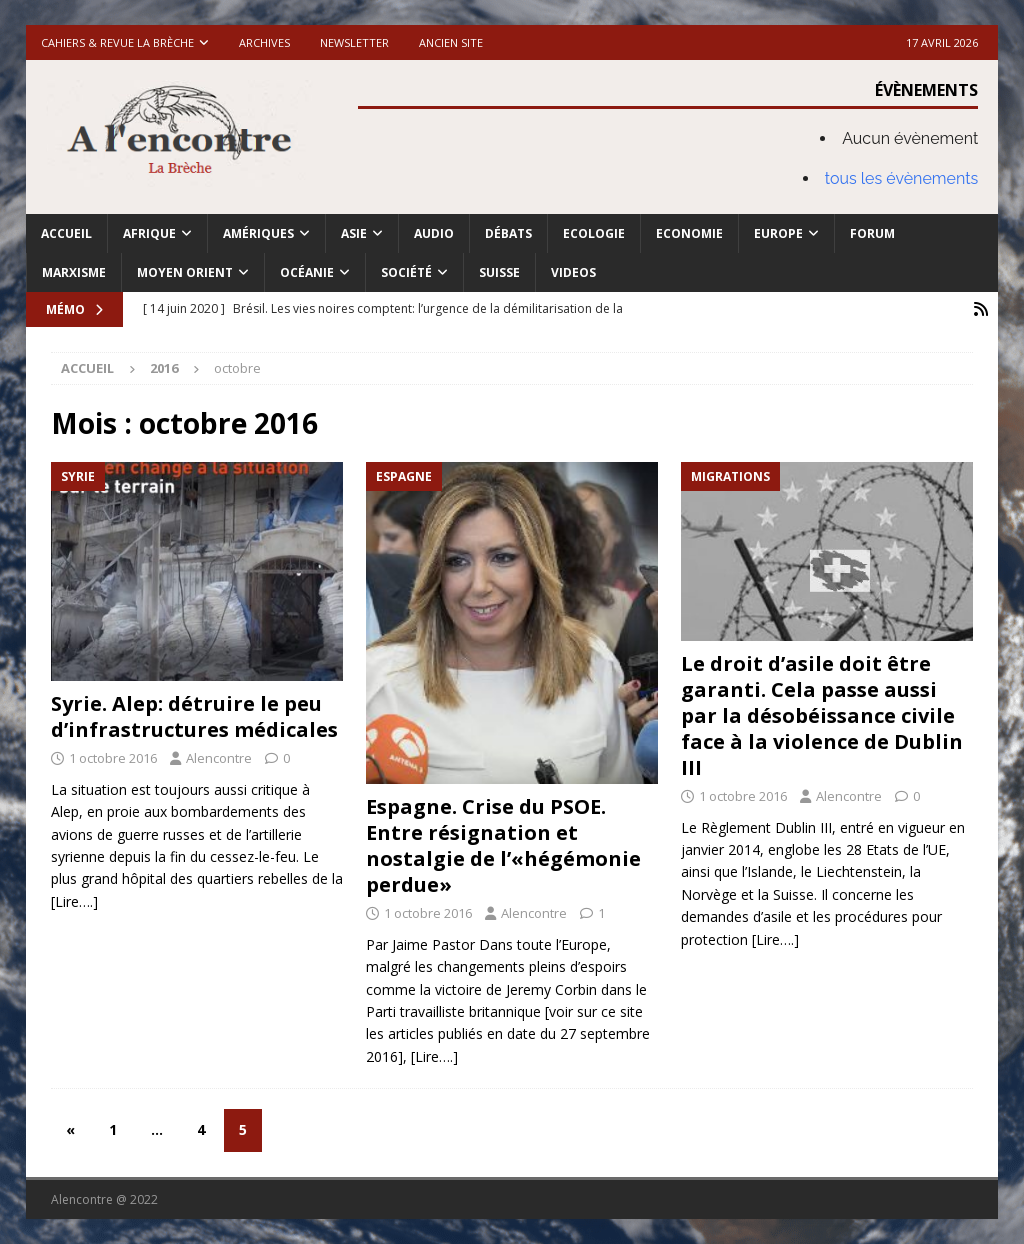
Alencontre (219, 758)
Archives (264, 42)
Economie (689, 233)
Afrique (149, 233)
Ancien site (451, 42)
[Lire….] (74, 901)
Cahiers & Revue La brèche (117, 42)
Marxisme (74, 272)
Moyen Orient (185, 272)
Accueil (66, 233)
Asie (354, 233)
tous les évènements (902, 178)
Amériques (258, 233)
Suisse (499, 272)
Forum (872, 233)
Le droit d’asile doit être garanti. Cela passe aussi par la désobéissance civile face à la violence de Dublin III (822, 715)
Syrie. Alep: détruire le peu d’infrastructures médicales (194, 716)
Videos (573, 272)
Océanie (307, 272)
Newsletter (354, 42)
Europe (778, 233)
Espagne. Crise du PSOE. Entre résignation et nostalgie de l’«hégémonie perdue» (503, 845)
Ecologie (594, 233)
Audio (434, 233)
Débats (508, 233)
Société (406, 272)
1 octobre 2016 (113, 758)
